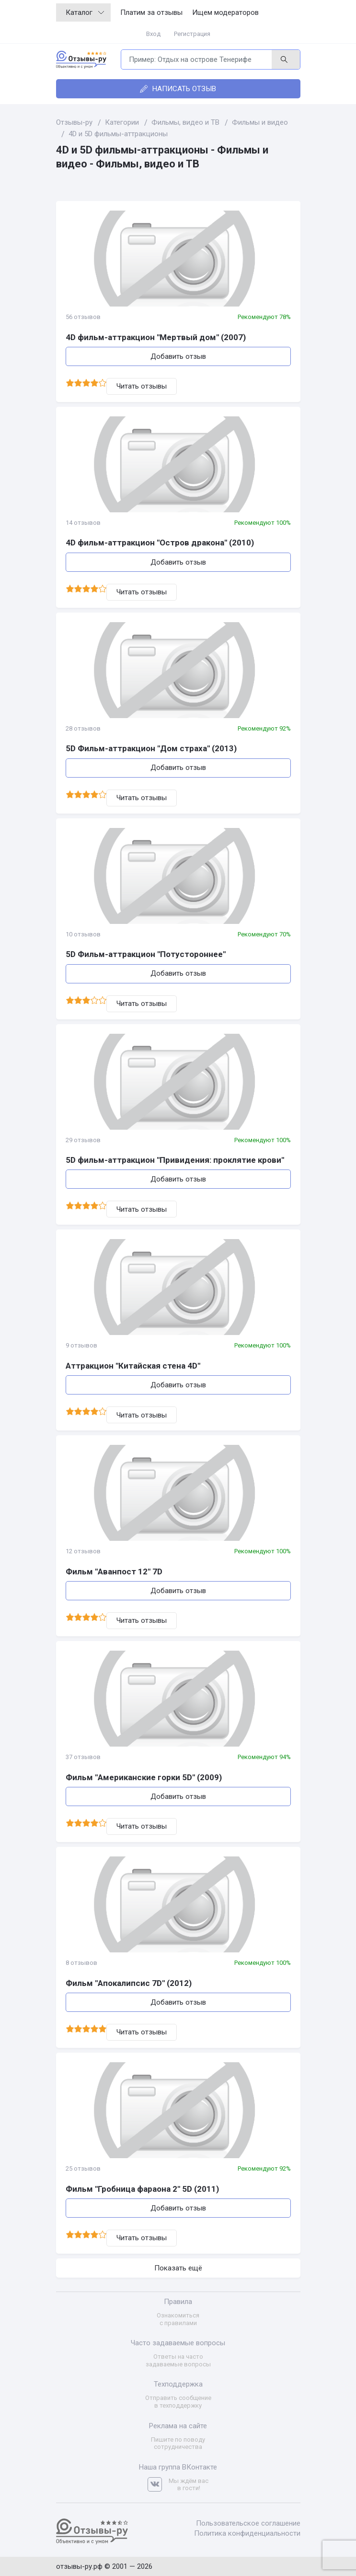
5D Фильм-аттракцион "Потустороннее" (146, 954)
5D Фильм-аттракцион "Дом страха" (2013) (151, 748)
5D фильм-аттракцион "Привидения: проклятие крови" (175, 1160)
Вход (153, 33)
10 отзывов (83, 934)
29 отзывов (83, 1140)
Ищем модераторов (225, 12)
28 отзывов (83, 728)
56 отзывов (83, 316)
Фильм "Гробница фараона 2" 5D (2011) (142, 2189)
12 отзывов (83, 1551)
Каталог (85, 12)
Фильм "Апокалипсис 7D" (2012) (129, 1983)
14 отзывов (83, 522)
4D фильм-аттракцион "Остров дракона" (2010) (160, 542)
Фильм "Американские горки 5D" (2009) (144, 1777)
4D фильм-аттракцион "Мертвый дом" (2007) (156, 337)
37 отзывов (83, 1757)
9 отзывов (81, 1345)
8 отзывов (81, 1962)
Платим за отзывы (151, 12)
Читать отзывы (141, 386)
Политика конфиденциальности (247, 2533)
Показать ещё (178, 2268)
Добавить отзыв (178, 356)
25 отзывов (83, 2168)
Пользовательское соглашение (248, 2523)
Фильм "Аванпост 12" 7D (114, 1571)
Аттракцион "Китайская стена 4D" (133, 1366)
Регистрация (192, 33)
